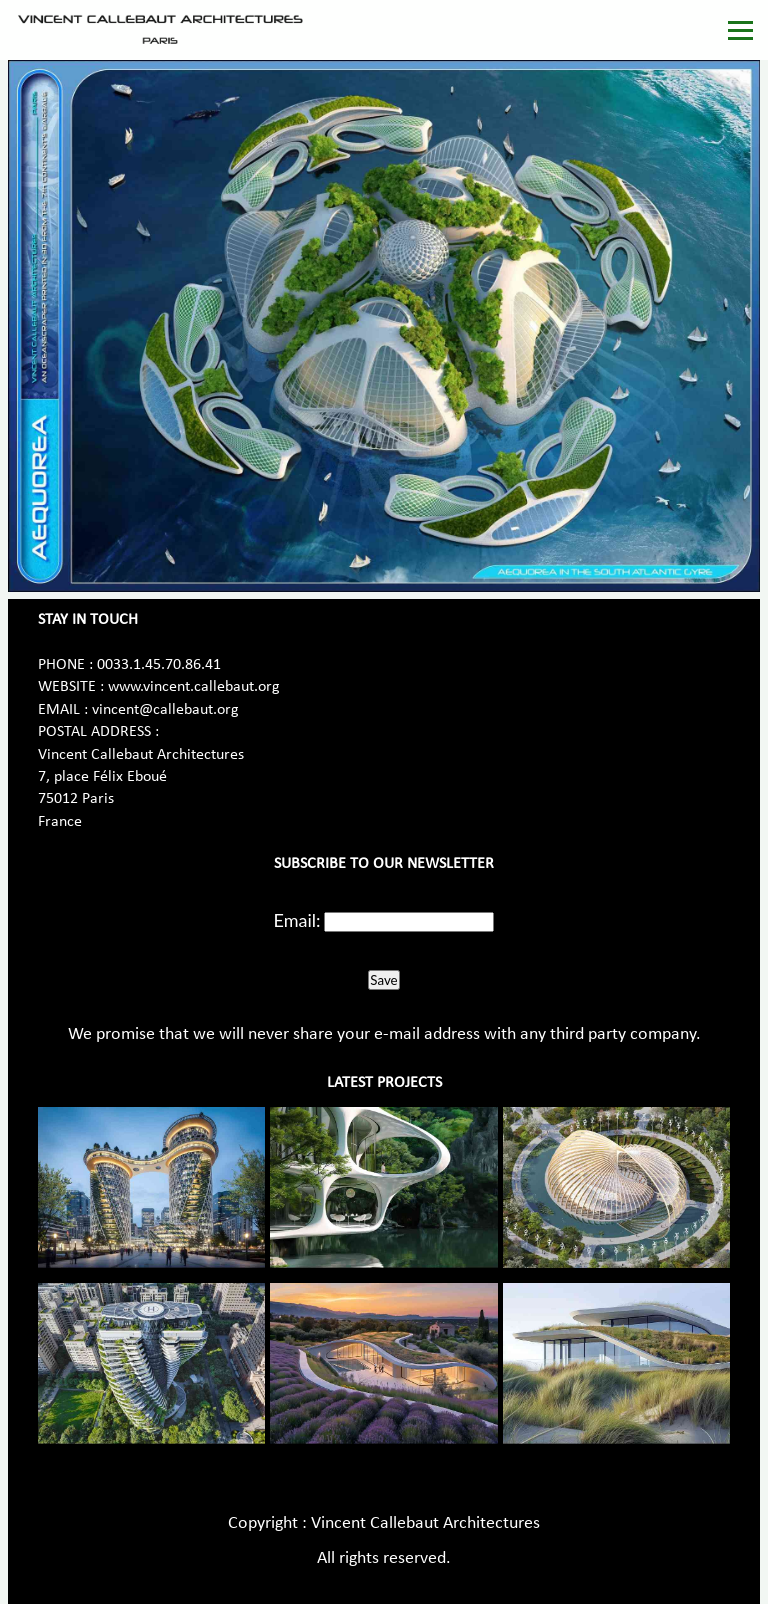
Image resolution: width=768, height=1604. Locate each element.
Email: (297, 920)
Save (383, 980)
